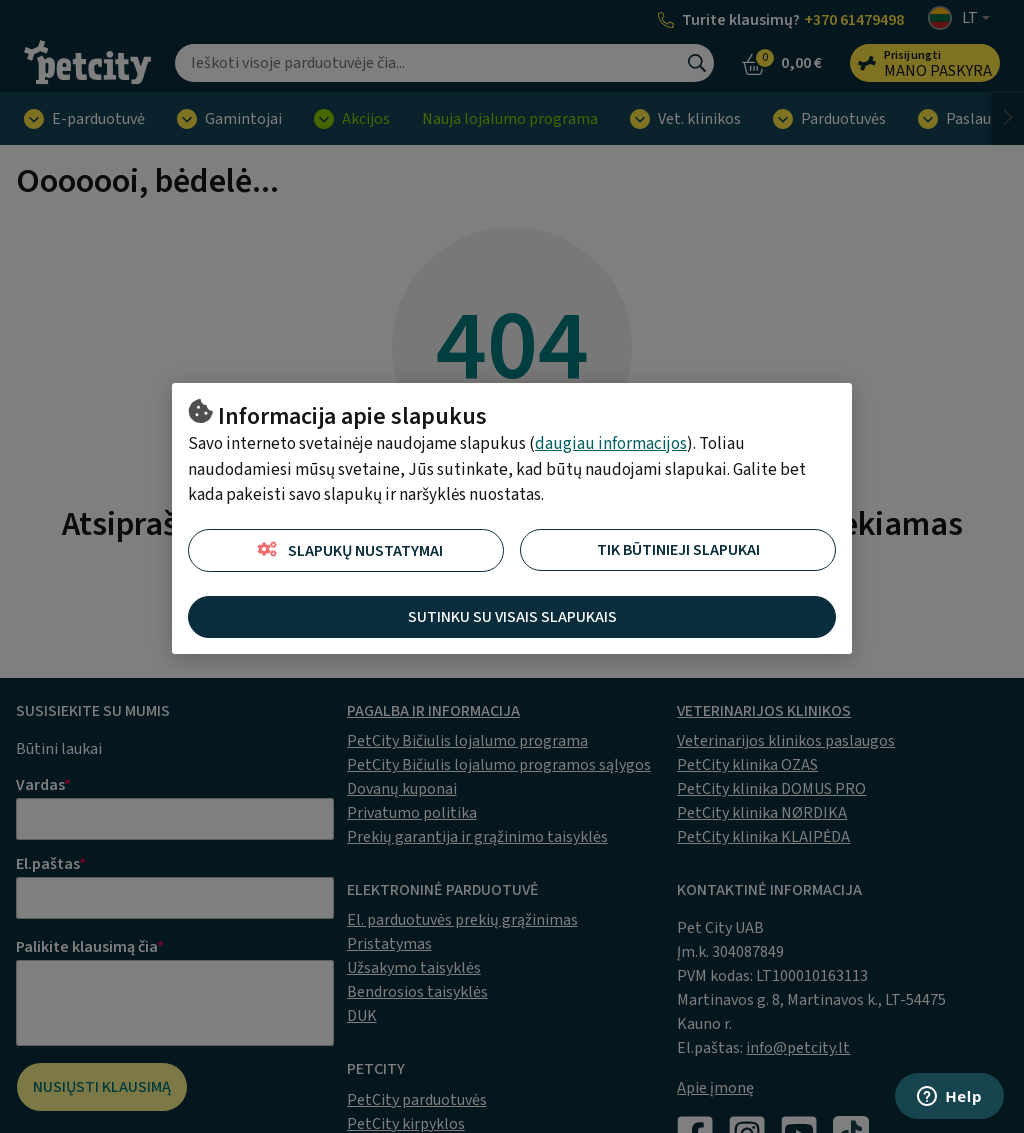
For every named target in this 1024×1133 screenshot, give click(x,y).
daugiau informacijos (611, 444)
